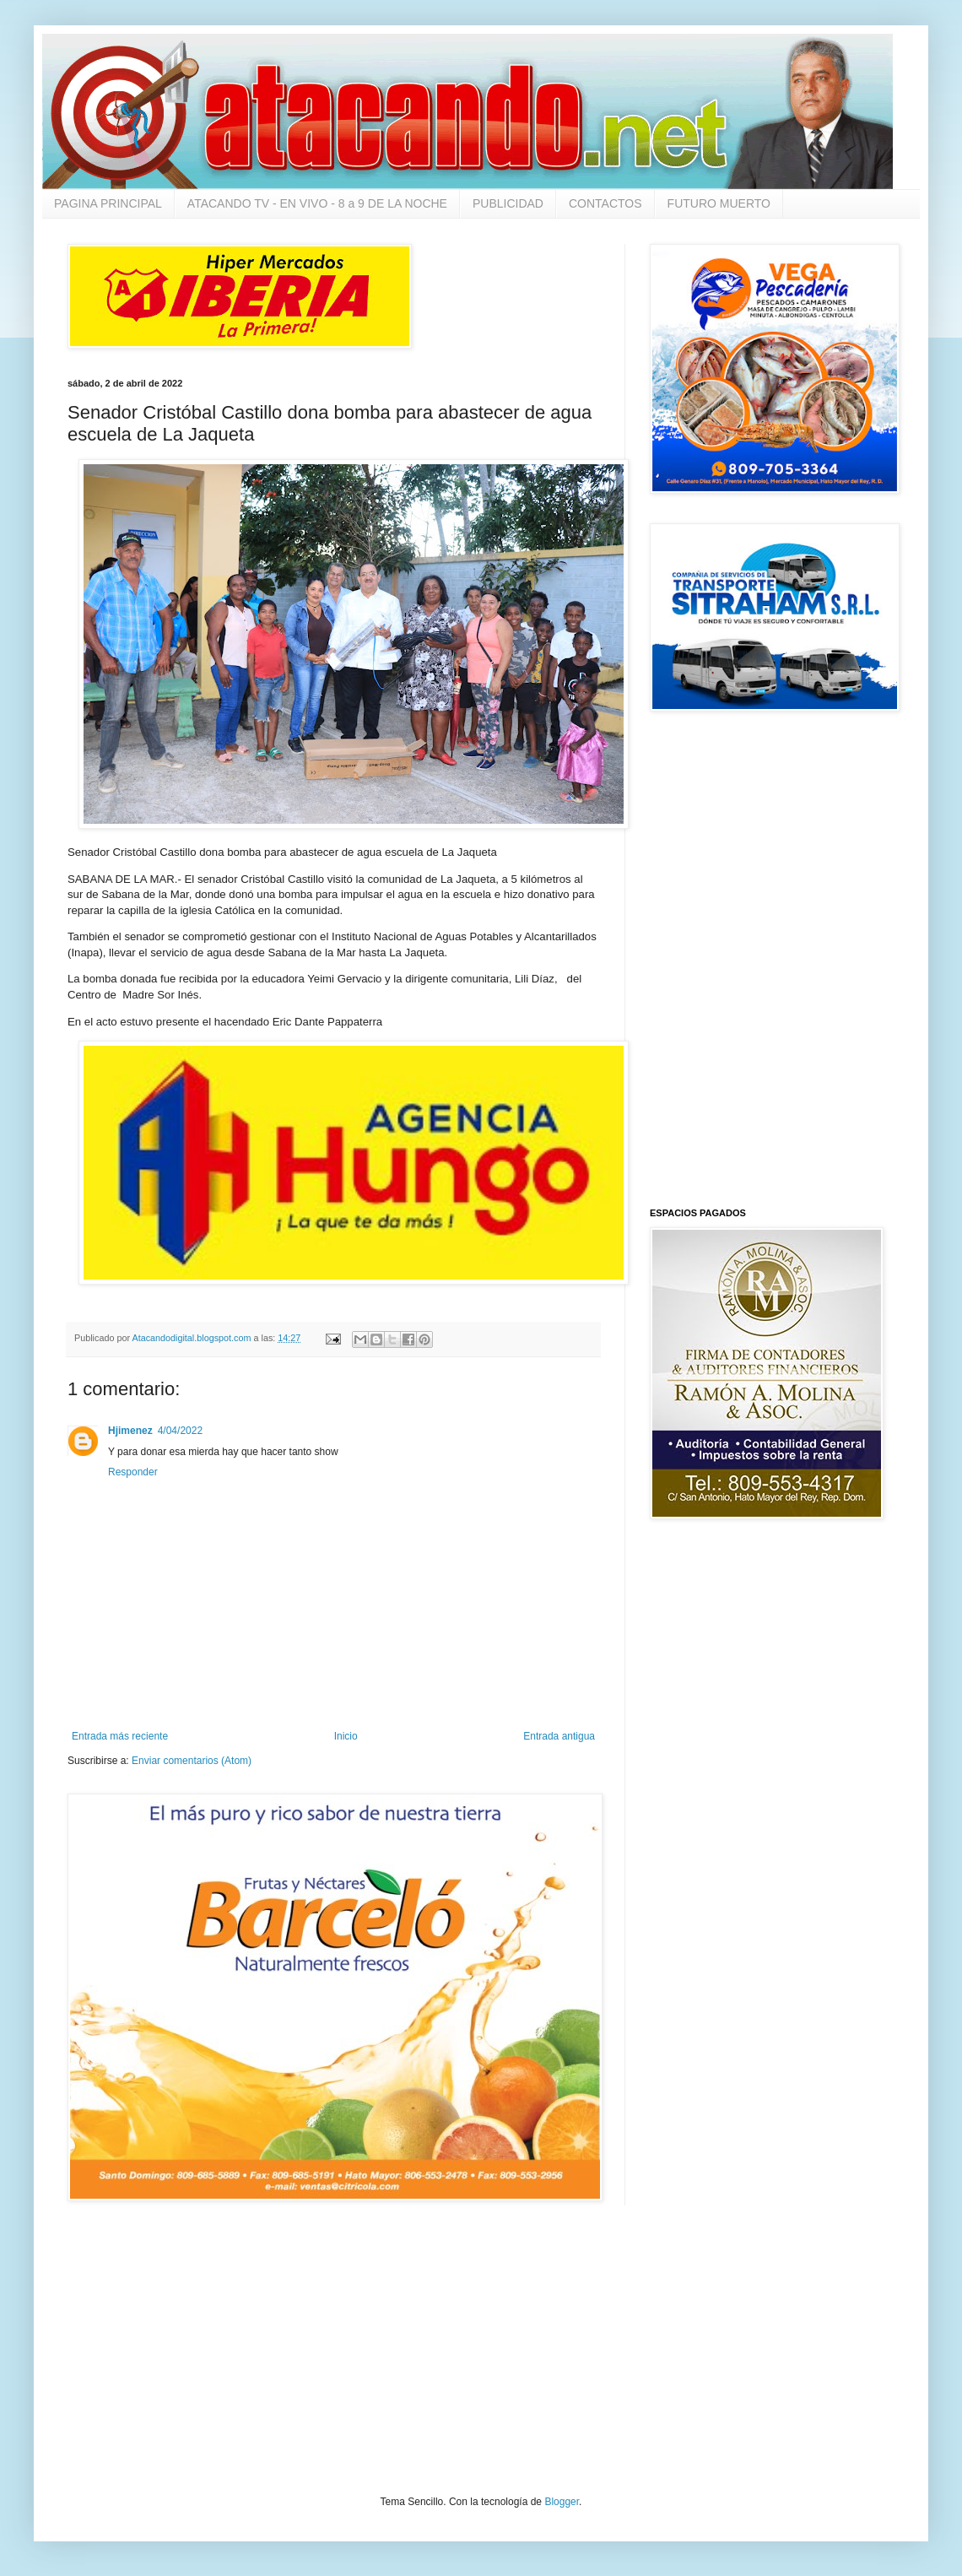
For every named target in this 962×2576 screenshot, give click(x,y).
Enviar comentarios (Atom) (191, 1761)
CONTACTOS (605, 203)
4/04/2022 (180, 1431)
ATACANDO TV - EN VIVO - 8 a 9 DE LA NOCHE (317, 203)
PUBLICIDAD (508, 203)
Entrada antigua (559, 1736)
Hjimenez (130, 1431)
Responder (133, 1472)
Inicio (346, 1736)
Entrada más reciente (120, 1736)
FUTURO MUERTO (718, 203)
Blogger (561, 2502)
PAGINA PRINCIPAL (108, 203)
